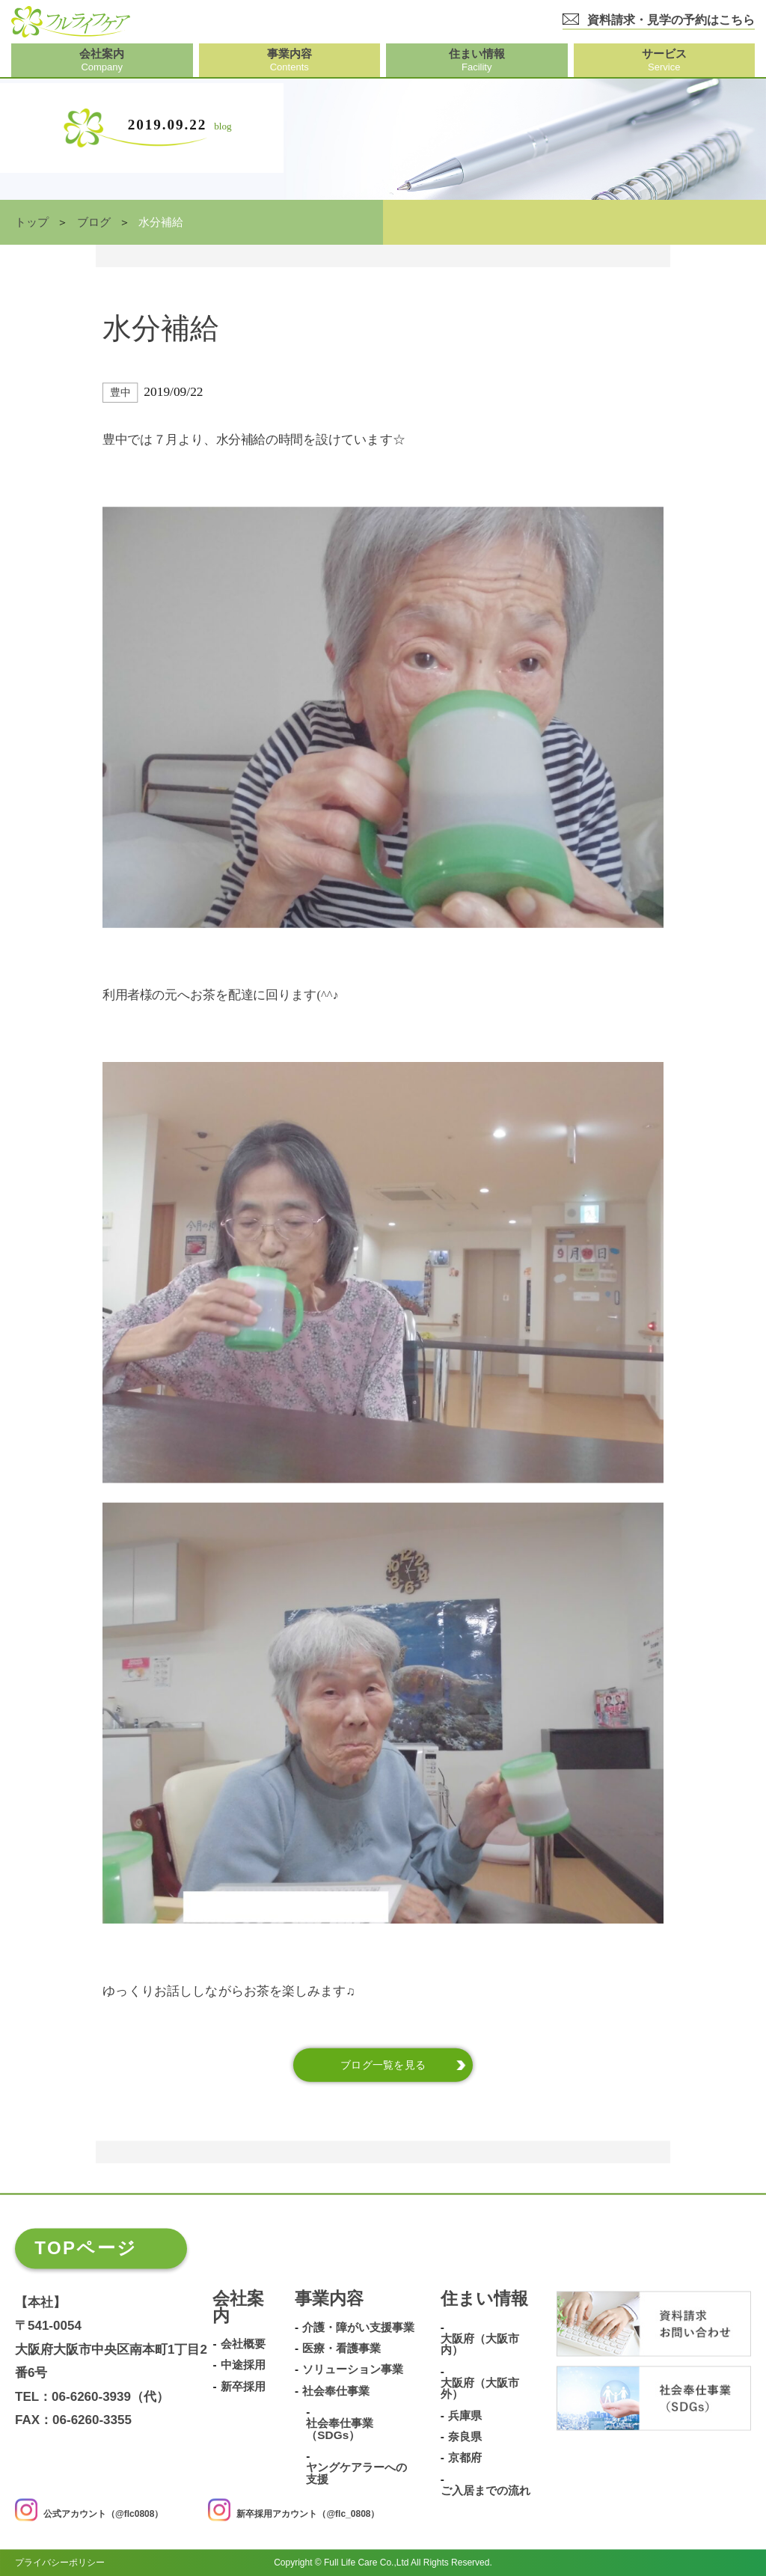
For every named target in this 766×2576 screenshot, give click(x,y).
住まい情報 (484, 2299)
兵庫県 (465, 2416)
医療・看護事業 (341, 2348)
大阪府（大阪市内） (480, 2344)
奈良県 (465, 2437)
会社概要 (243, 2344)
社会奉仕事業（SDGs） (339, 2429)
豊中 (120, 392)
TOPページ (85, 2248)
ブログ (94, 222)
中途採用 (243, 2366)
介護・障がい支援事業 (358, 2328)
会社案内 (238, 2308)
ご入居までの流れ (485, 2491)
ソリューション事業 (352, 2370)
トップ (32, 222)
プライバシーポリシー (60, 2562)
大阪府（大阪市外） (480, 2388)
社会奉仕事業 (336, 2391)
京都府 (465, 2458)
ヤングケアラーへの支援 (356, 2473)
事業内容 (329, 2299)
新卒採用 (243, 2387)
